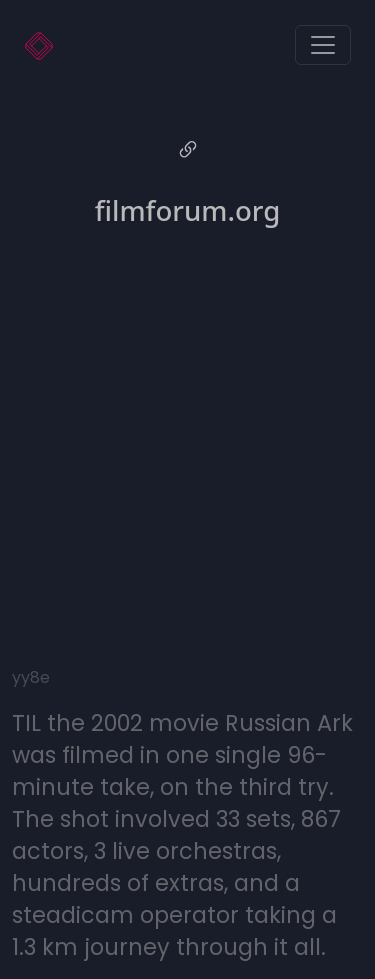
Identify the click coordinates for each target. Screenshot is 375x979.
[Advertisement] (187, 432)
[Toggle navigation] (323, 45)
